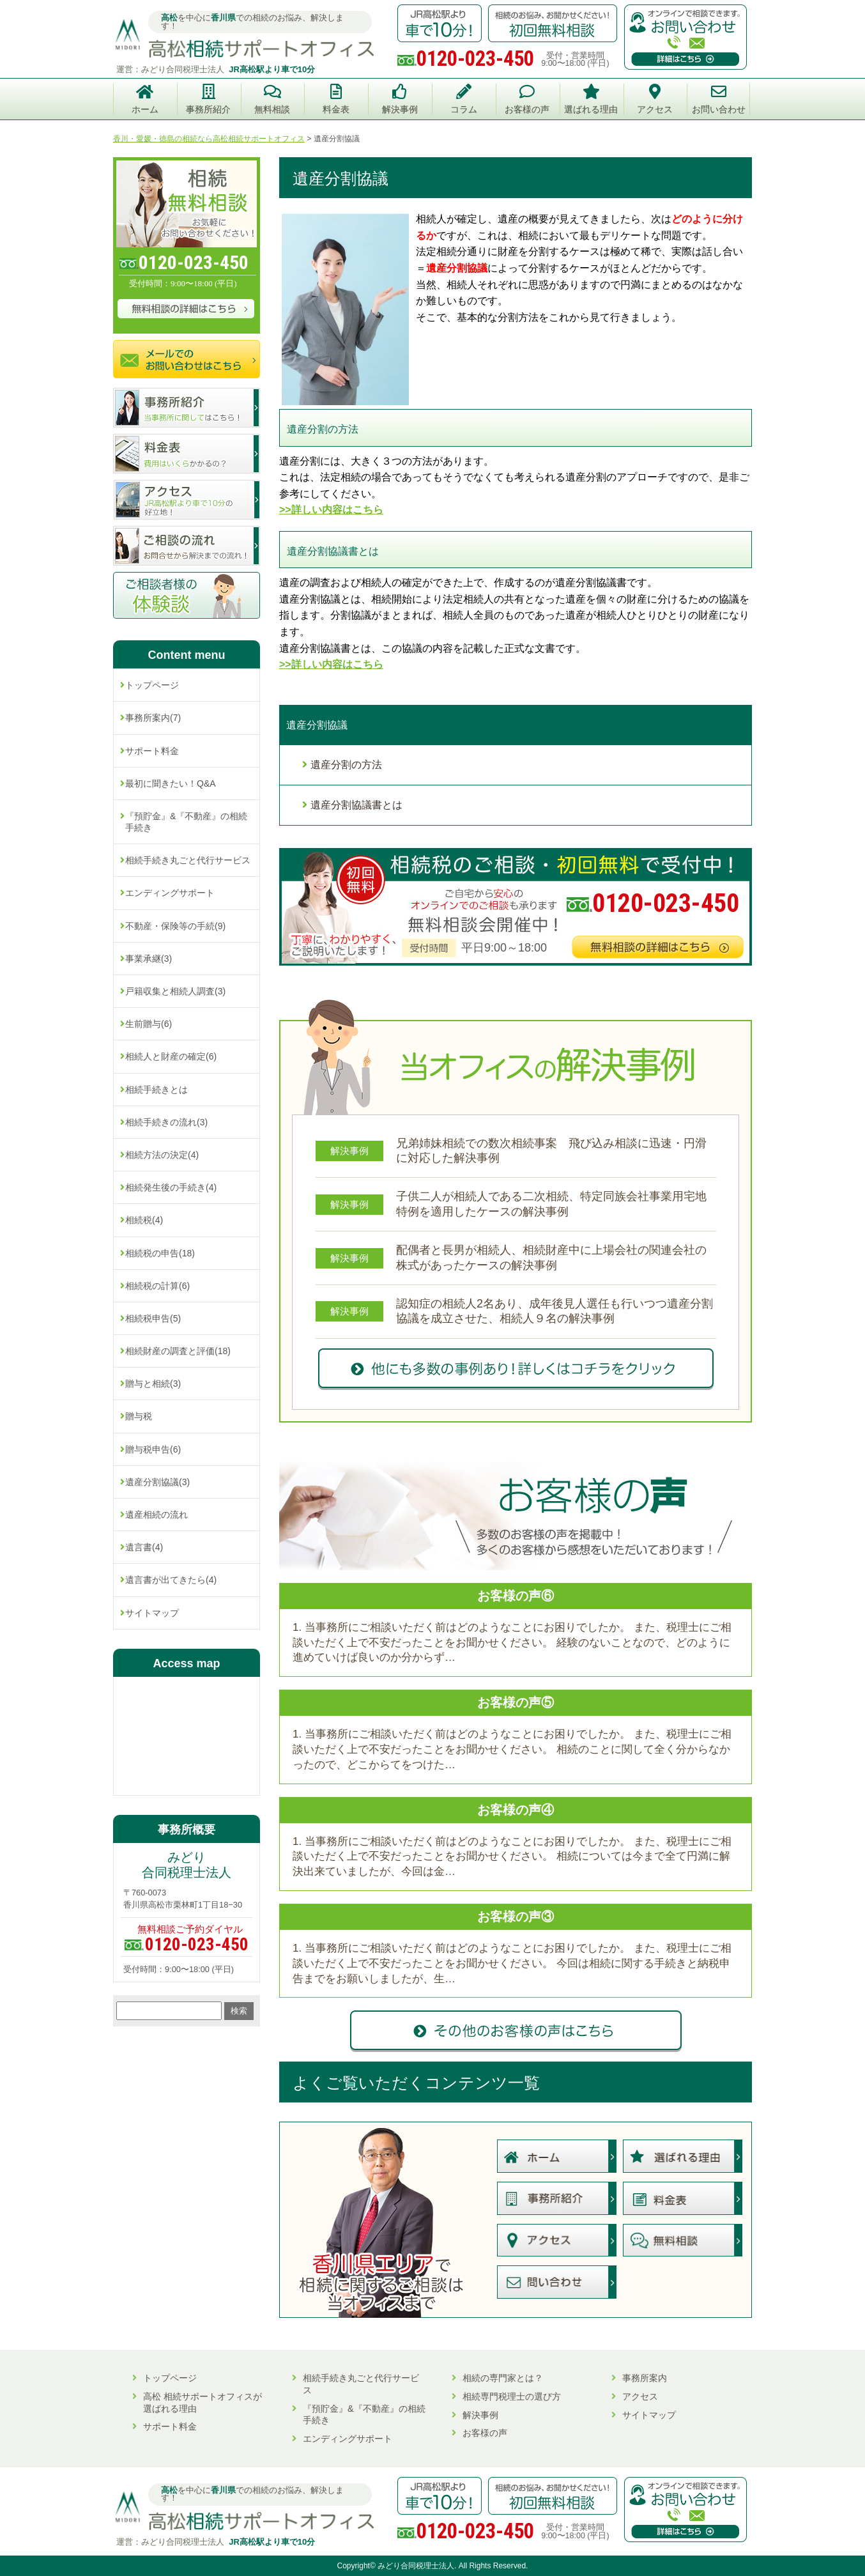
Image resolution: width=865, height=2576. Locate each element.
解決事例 (480, 2415)
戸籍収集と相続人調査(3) (175, 991)
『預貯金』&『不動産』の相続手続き (186, 822)
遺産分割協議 (317, 725)
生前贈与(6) (148, 1024)
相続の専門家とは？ (503, 2378)
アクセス (640, 2396)
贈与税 (138, 1416)
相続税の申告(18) (160, 1253)
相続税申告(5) (153, 1318)
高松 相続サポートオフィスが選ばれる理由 (202, 2402)
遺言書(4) (144, 1547)
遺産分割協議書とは (356, 804)
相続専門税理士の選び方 (512, 2396)
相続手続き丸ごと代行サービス (187, 860)
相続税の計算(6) (157, 1286)
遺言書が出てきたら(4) (171, 1580)
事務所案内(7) (153, 718)
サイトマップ (152, 1613)
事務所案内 (644, 2378)
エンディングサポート (170, 893)
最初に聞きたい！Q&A (170, 783)
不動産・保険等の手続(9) (175, 926)
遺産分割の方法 (346, 764)
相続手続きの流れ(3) (166, 1122)
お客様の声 (485, 2433)
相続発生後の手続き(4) (171, 1187)
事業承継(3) (148, 958)
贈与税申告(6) (153, 1449)
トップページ (152, 685)
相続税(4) (144, 1220)
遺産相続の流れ (156, 1514)
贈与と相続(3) (153, 1383)
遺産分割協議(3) (157, 1482)
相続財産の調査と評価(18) (178, 1351)
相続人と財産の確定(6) (171, 1056)
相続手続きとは (156, 1089)
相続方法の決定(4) (162, 1155)
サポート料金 (152, 751)
